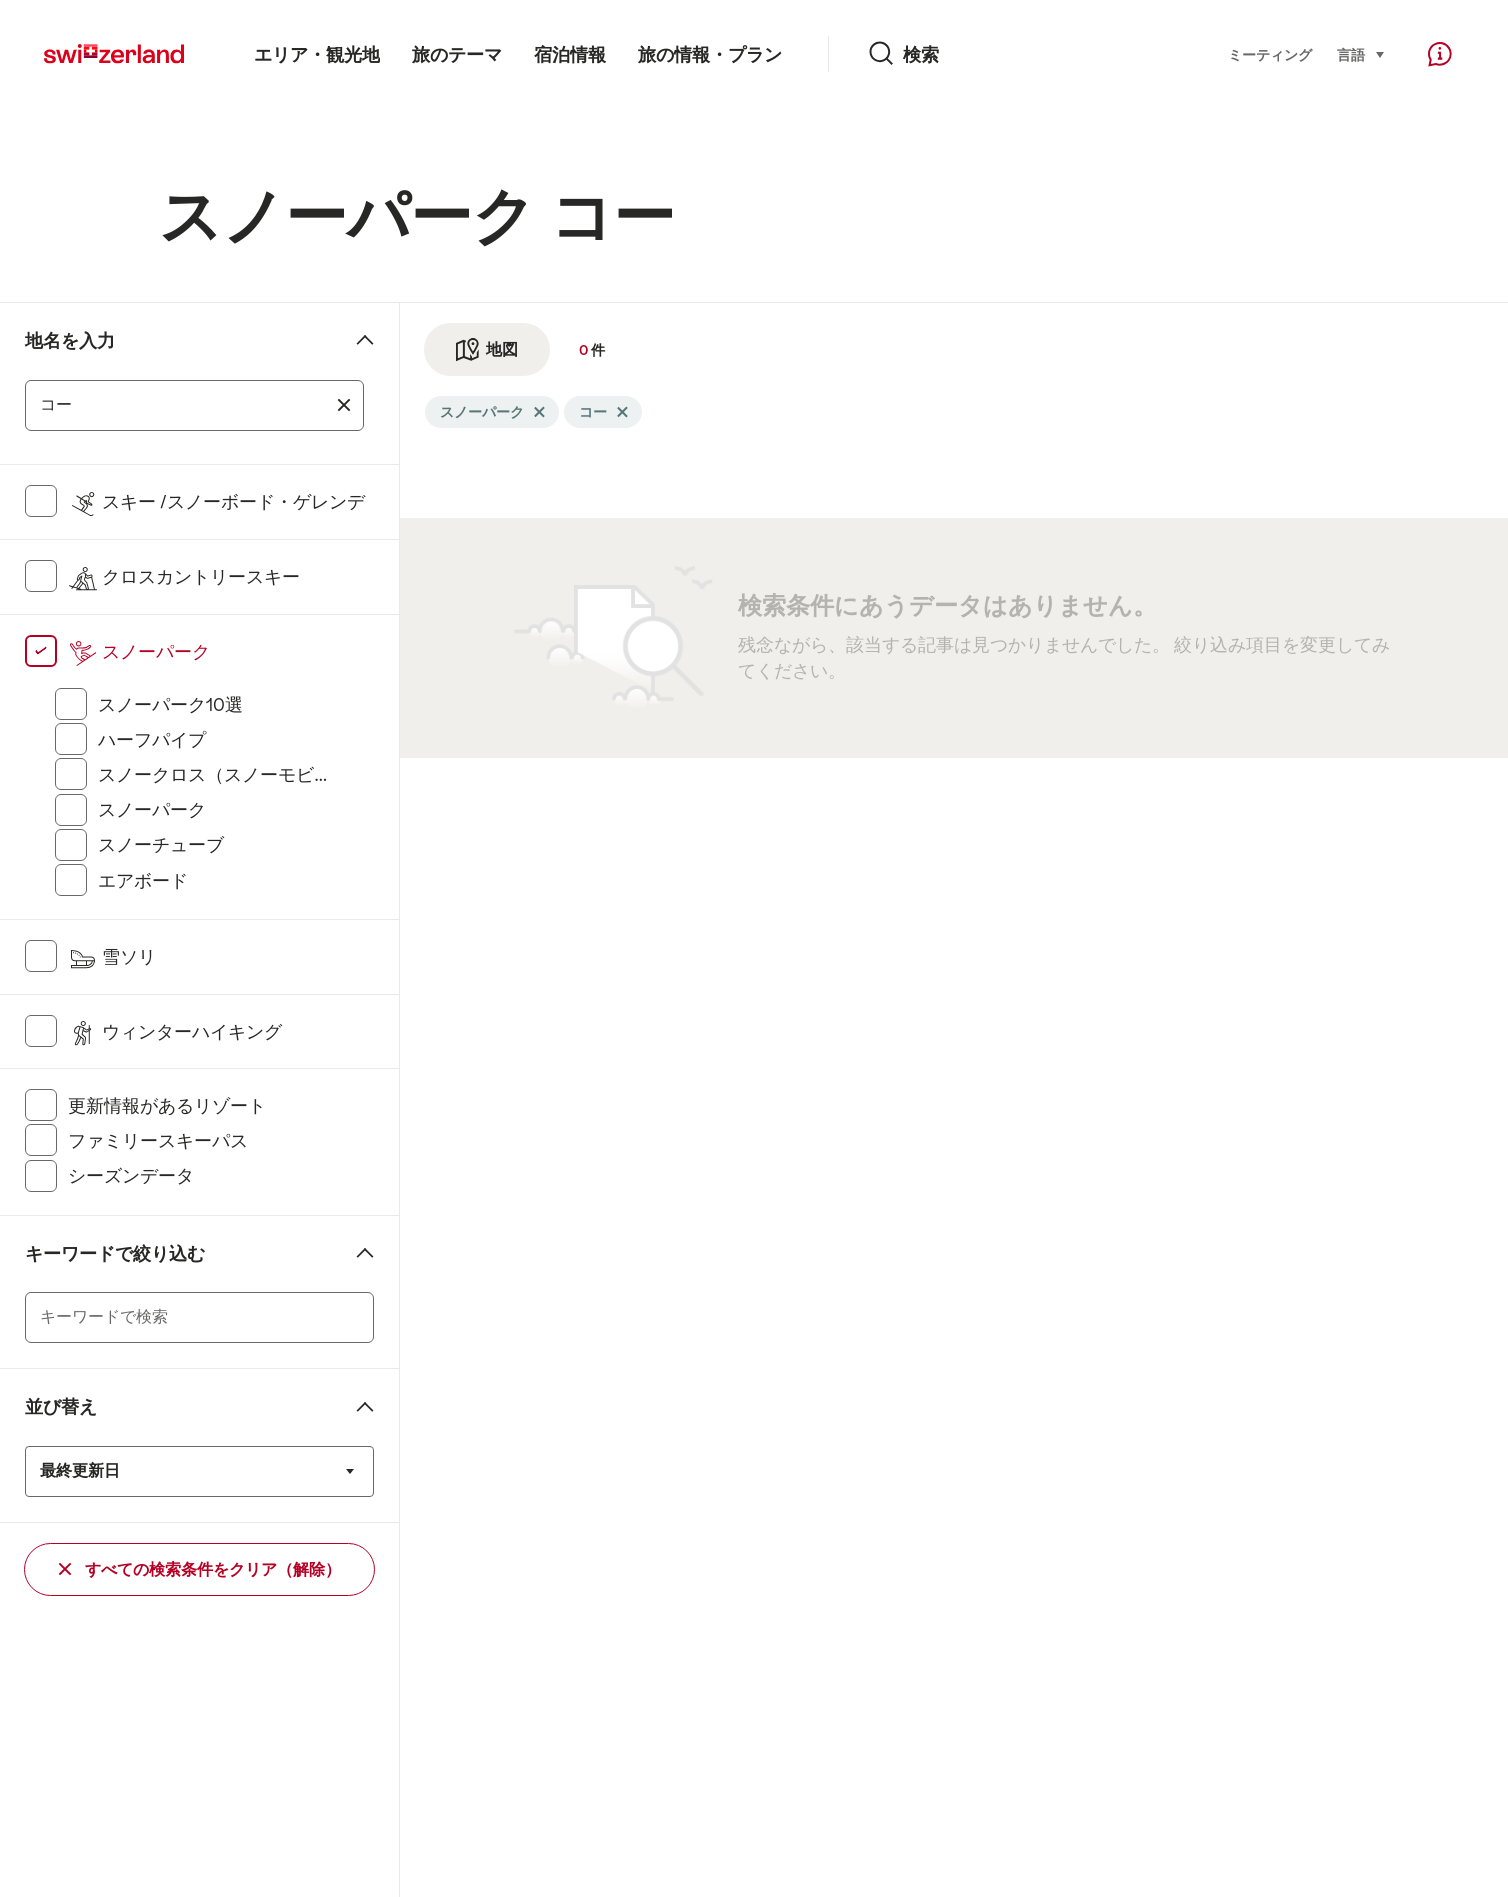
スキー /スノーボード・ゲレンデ (216, 502)
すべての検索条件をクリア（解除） (200, 1569)
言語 (1361, 53)
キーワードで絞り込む (115, 1254)
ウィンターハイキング (175, 1032)
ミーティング (1270, 55)
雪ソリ (112, 957)
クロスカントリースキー (184, 577)
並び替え (61, 1407)
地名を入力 (70, 341)
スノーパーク (139, 652)
